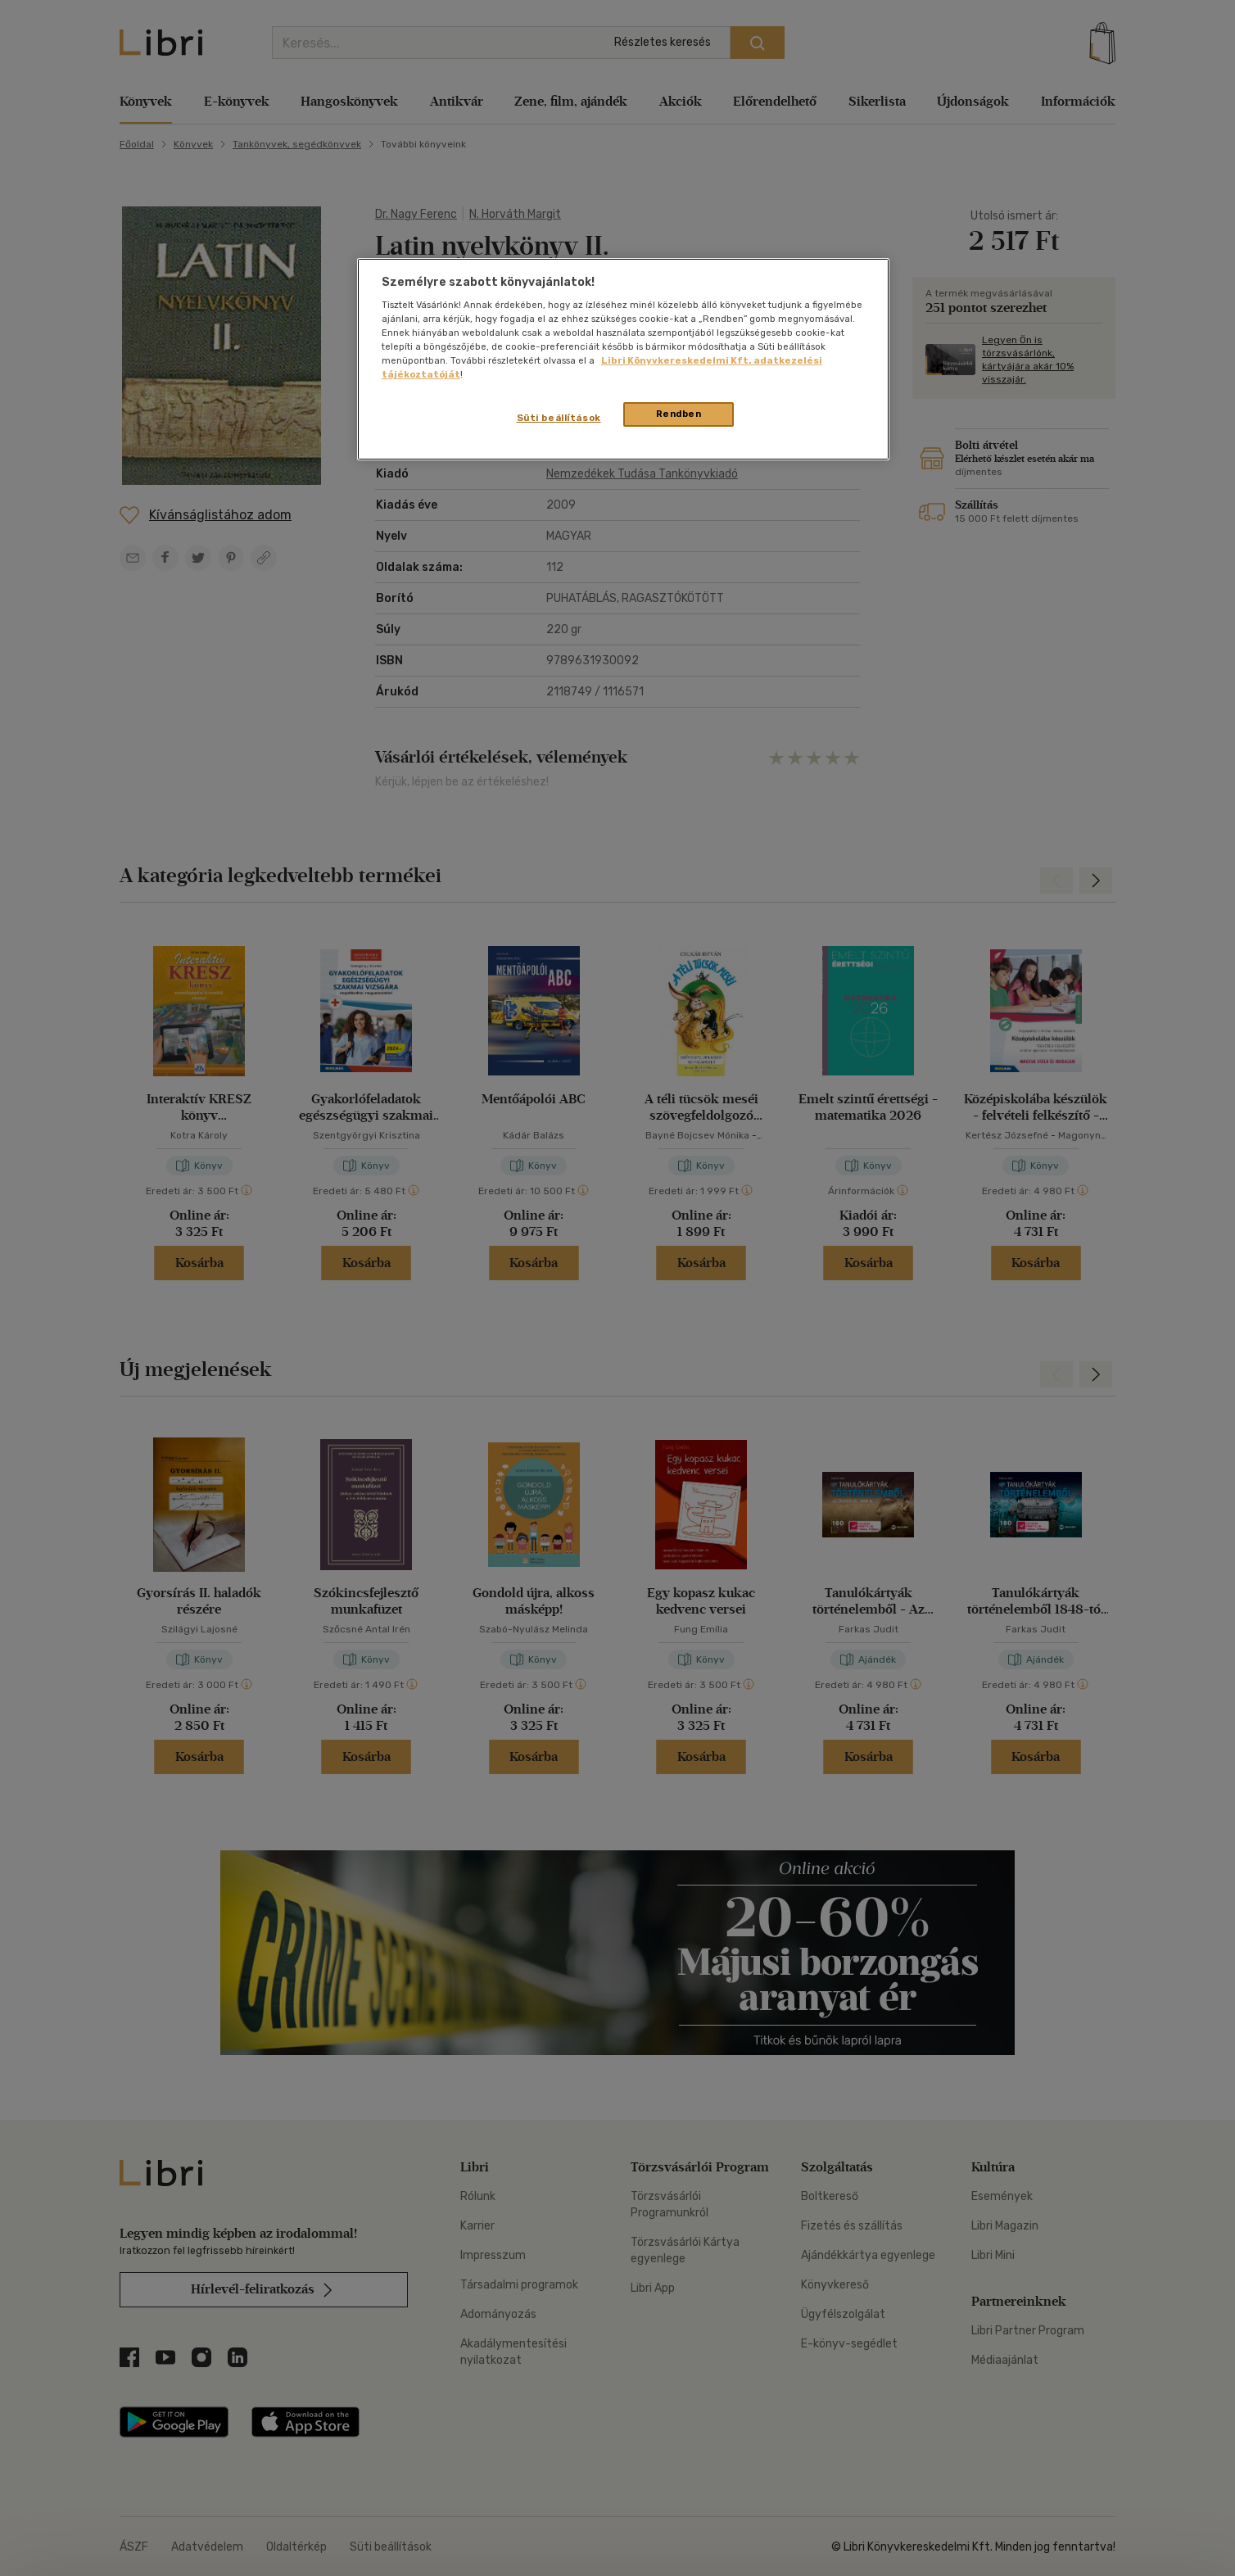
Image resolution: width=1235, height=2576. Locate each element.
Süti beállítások (559, 417)
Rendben (679, 413)
